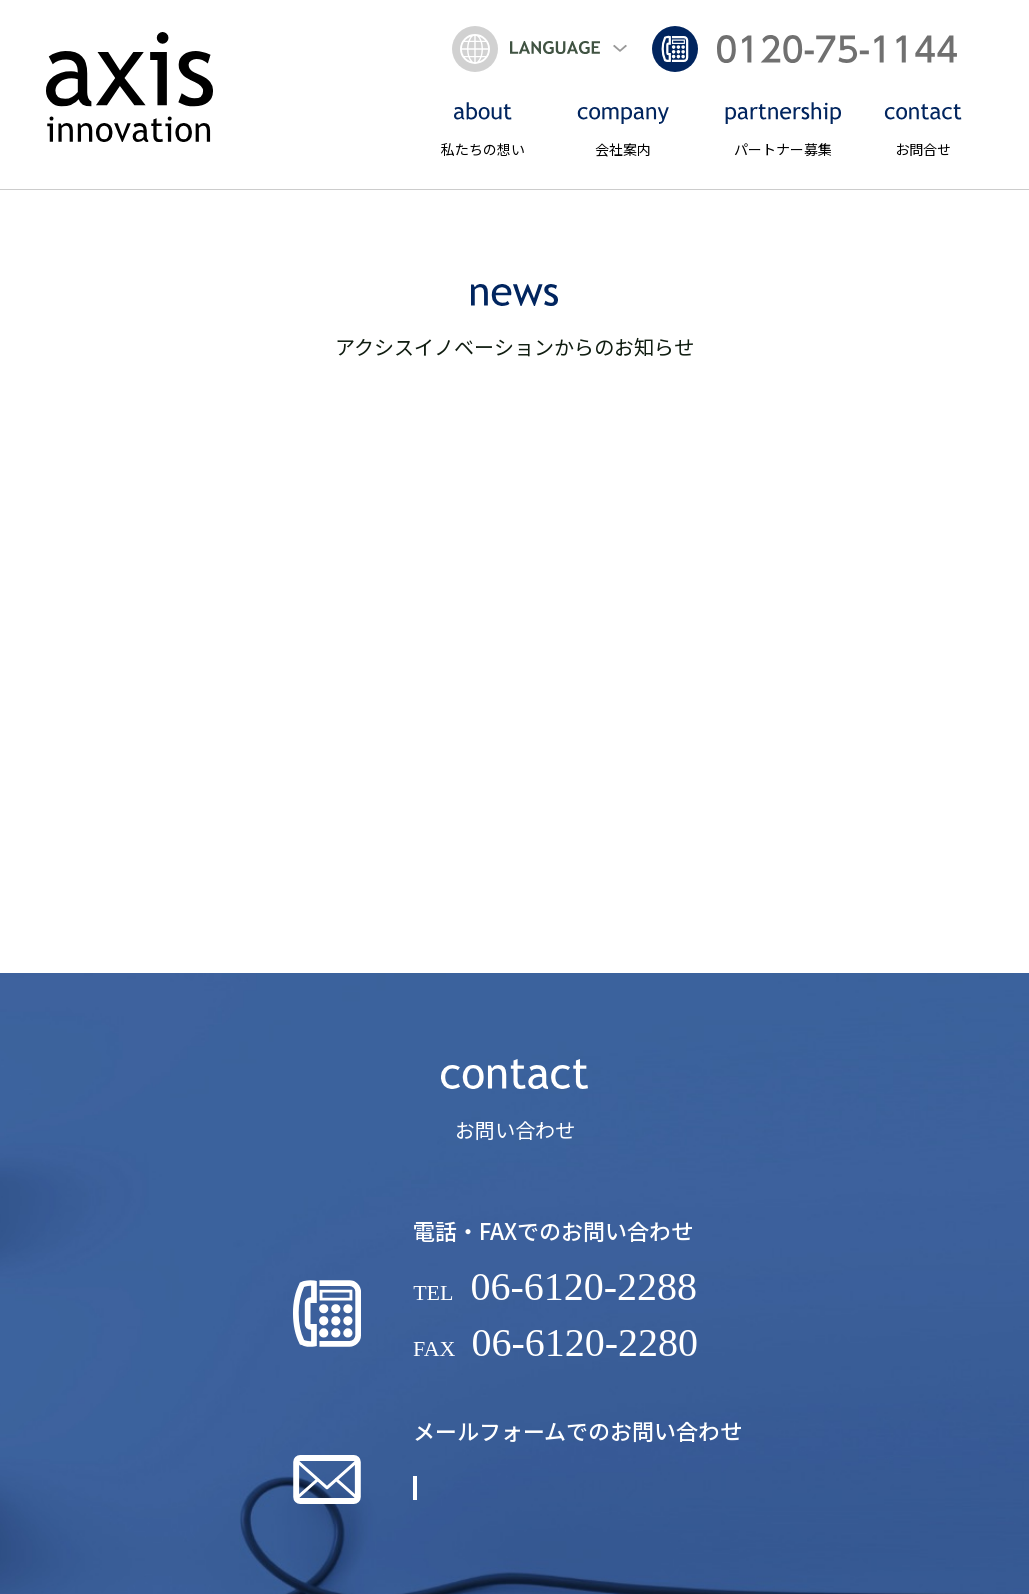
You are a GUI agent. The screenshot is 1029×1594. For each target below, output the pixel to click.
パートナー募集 (783, 130)
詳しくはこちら (580, 1508)
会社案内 (623, 130)
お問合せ (923, 130)
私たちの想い (483, 130)
